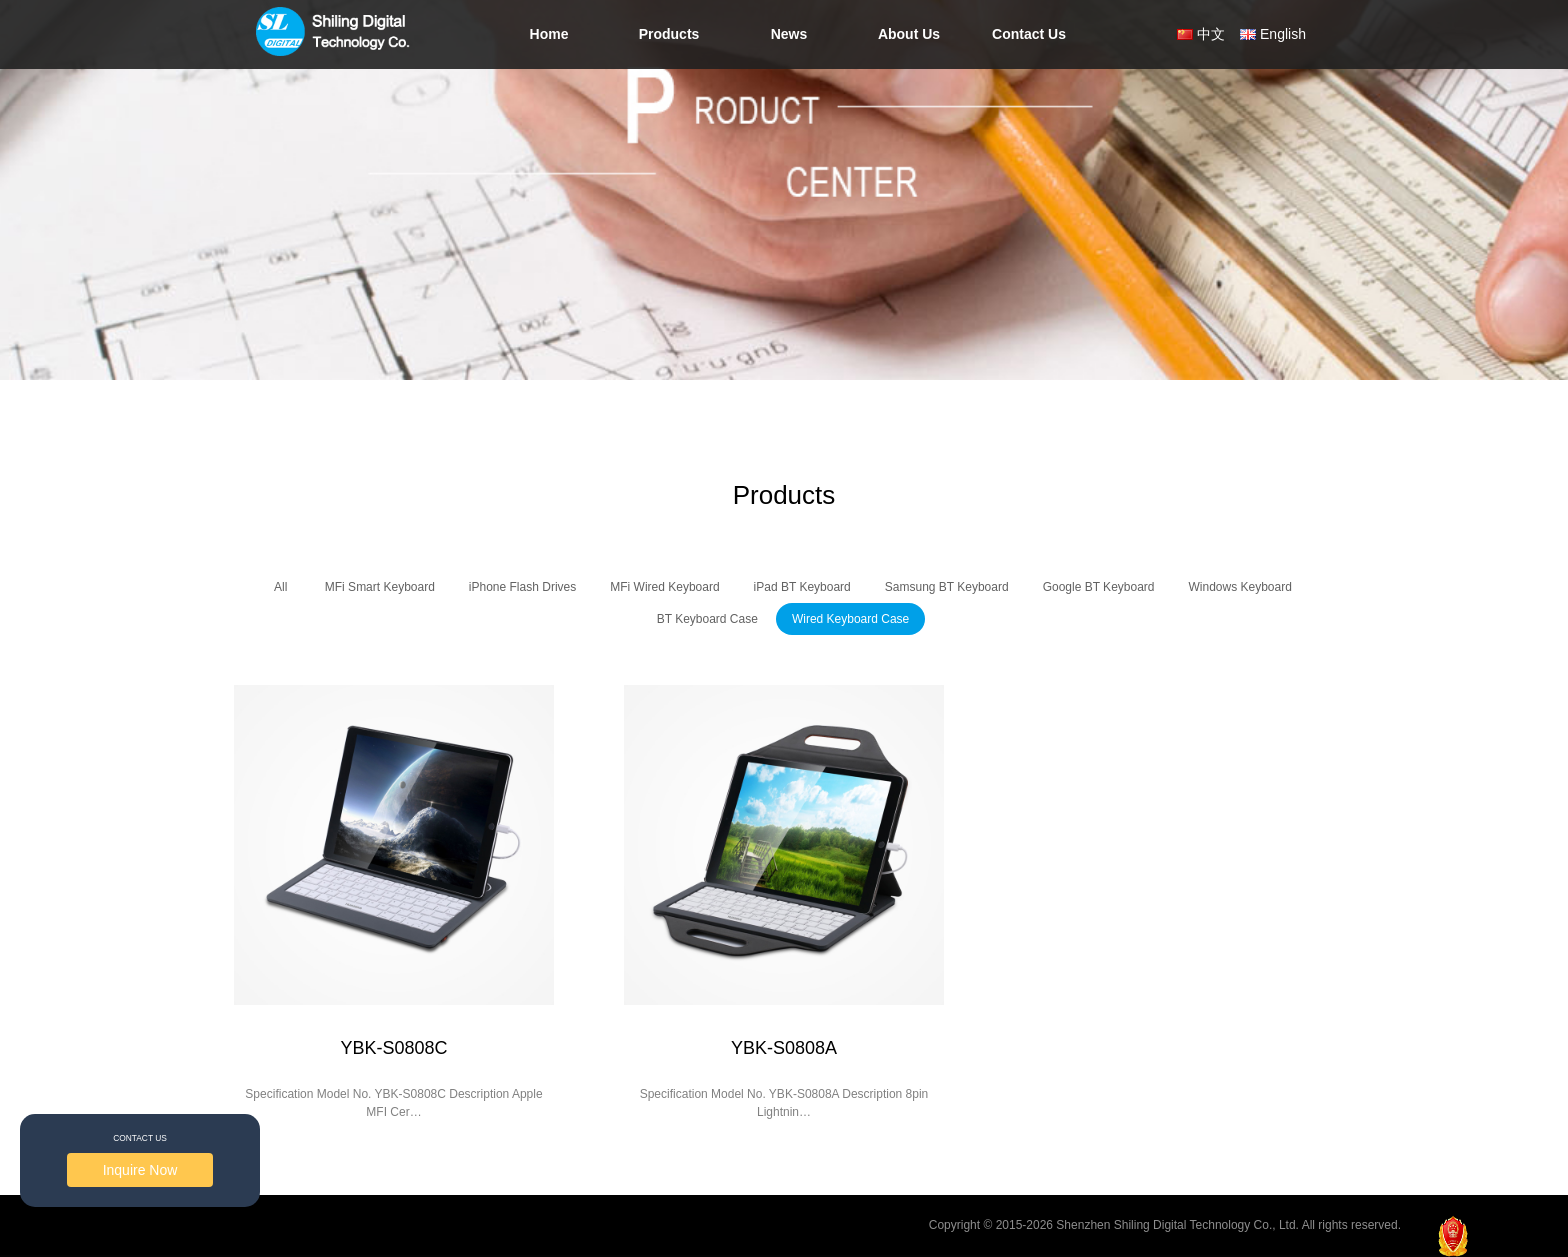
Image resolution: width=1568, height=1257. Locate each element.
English (1283, 34)
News (789, 34)
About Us (909, 34)
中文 (1211, 34)
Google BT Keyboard (1099, 587)
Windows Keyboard (1240, 587)
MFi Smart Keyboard (380, 587)
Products (669, 34)
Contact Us (1029, 34)
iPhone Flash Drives (522, 587)
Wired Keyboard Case (850, 619)
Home (549, 34)
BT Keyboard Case (707, 619)
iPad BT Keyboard (802, 587)
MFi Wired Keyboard (664, 587)
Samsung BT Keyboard (947, 587)
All (280, 587)
